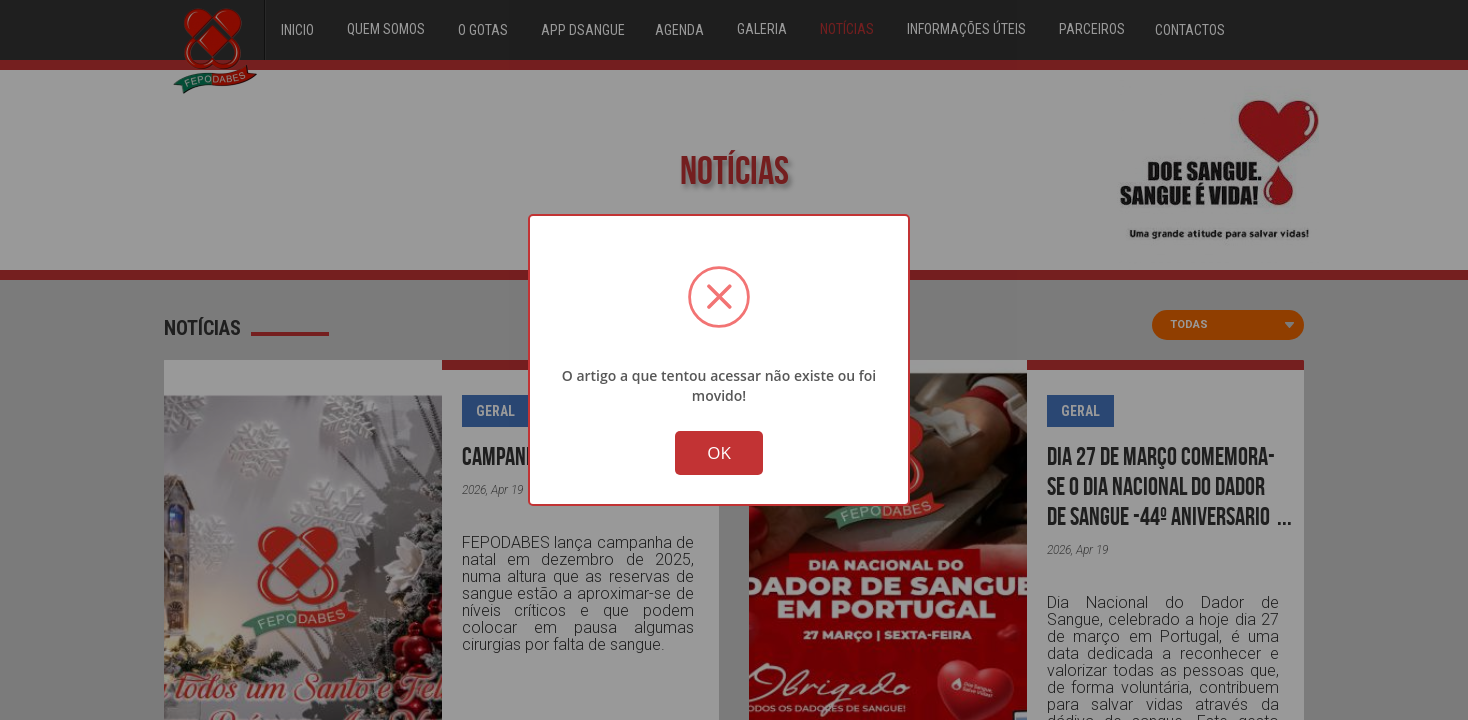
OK (719, 454)
